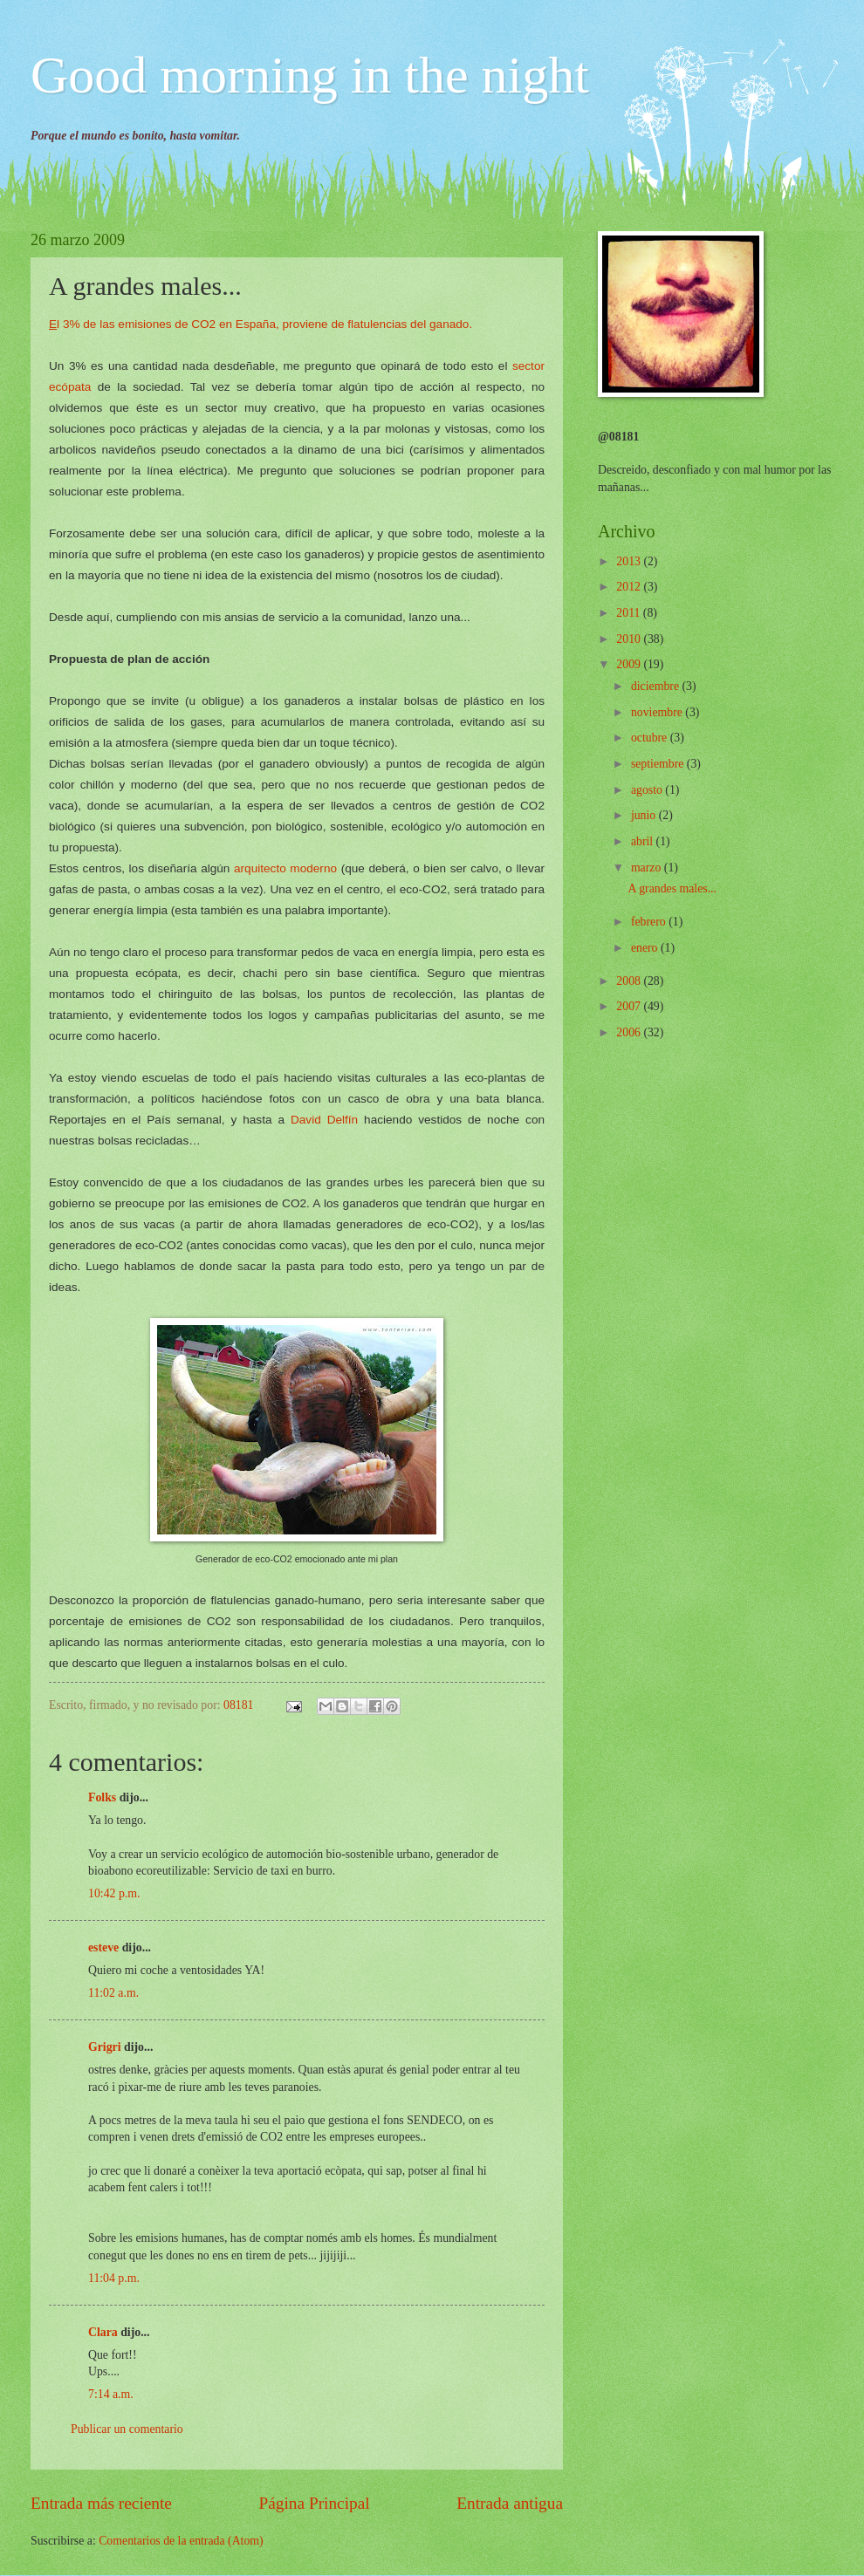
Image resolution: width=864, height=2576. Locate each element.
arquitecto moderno (285, 868)
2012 (629, 586)
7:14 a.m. (111, 2394)
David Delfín (324, 1119)
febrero (650, 921)
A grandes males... (672, 888)
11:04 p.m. (114, 2278)
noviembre (658, 712)
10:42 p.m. (114, 1893)
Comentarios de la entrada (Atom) (181, 2540)
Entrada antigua (509, 2503)
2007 (629, 1006)
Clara (103, 2332)
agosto (648, 789)
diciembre (656, 686)
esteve (103, 1947)
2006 (629, 1032)
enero (646, 947)
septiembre (659, 763)
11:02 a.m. (113, 1992)
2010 (629, 639)
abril (643, 841)
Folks (102, 1797)
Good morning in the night (310, 75)
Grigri (104, 2046)
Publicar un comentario (127, 2429)
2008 (629, 980)
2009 (629, 664)
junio (645, 815)
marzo (647, 867)
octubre (650, 737)
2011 (629, 612)
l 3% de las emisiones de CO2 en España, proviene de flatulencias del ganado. (260, 324)
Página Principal (314, 2503)
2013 (629, 561)
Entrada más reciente (101, 2503)
